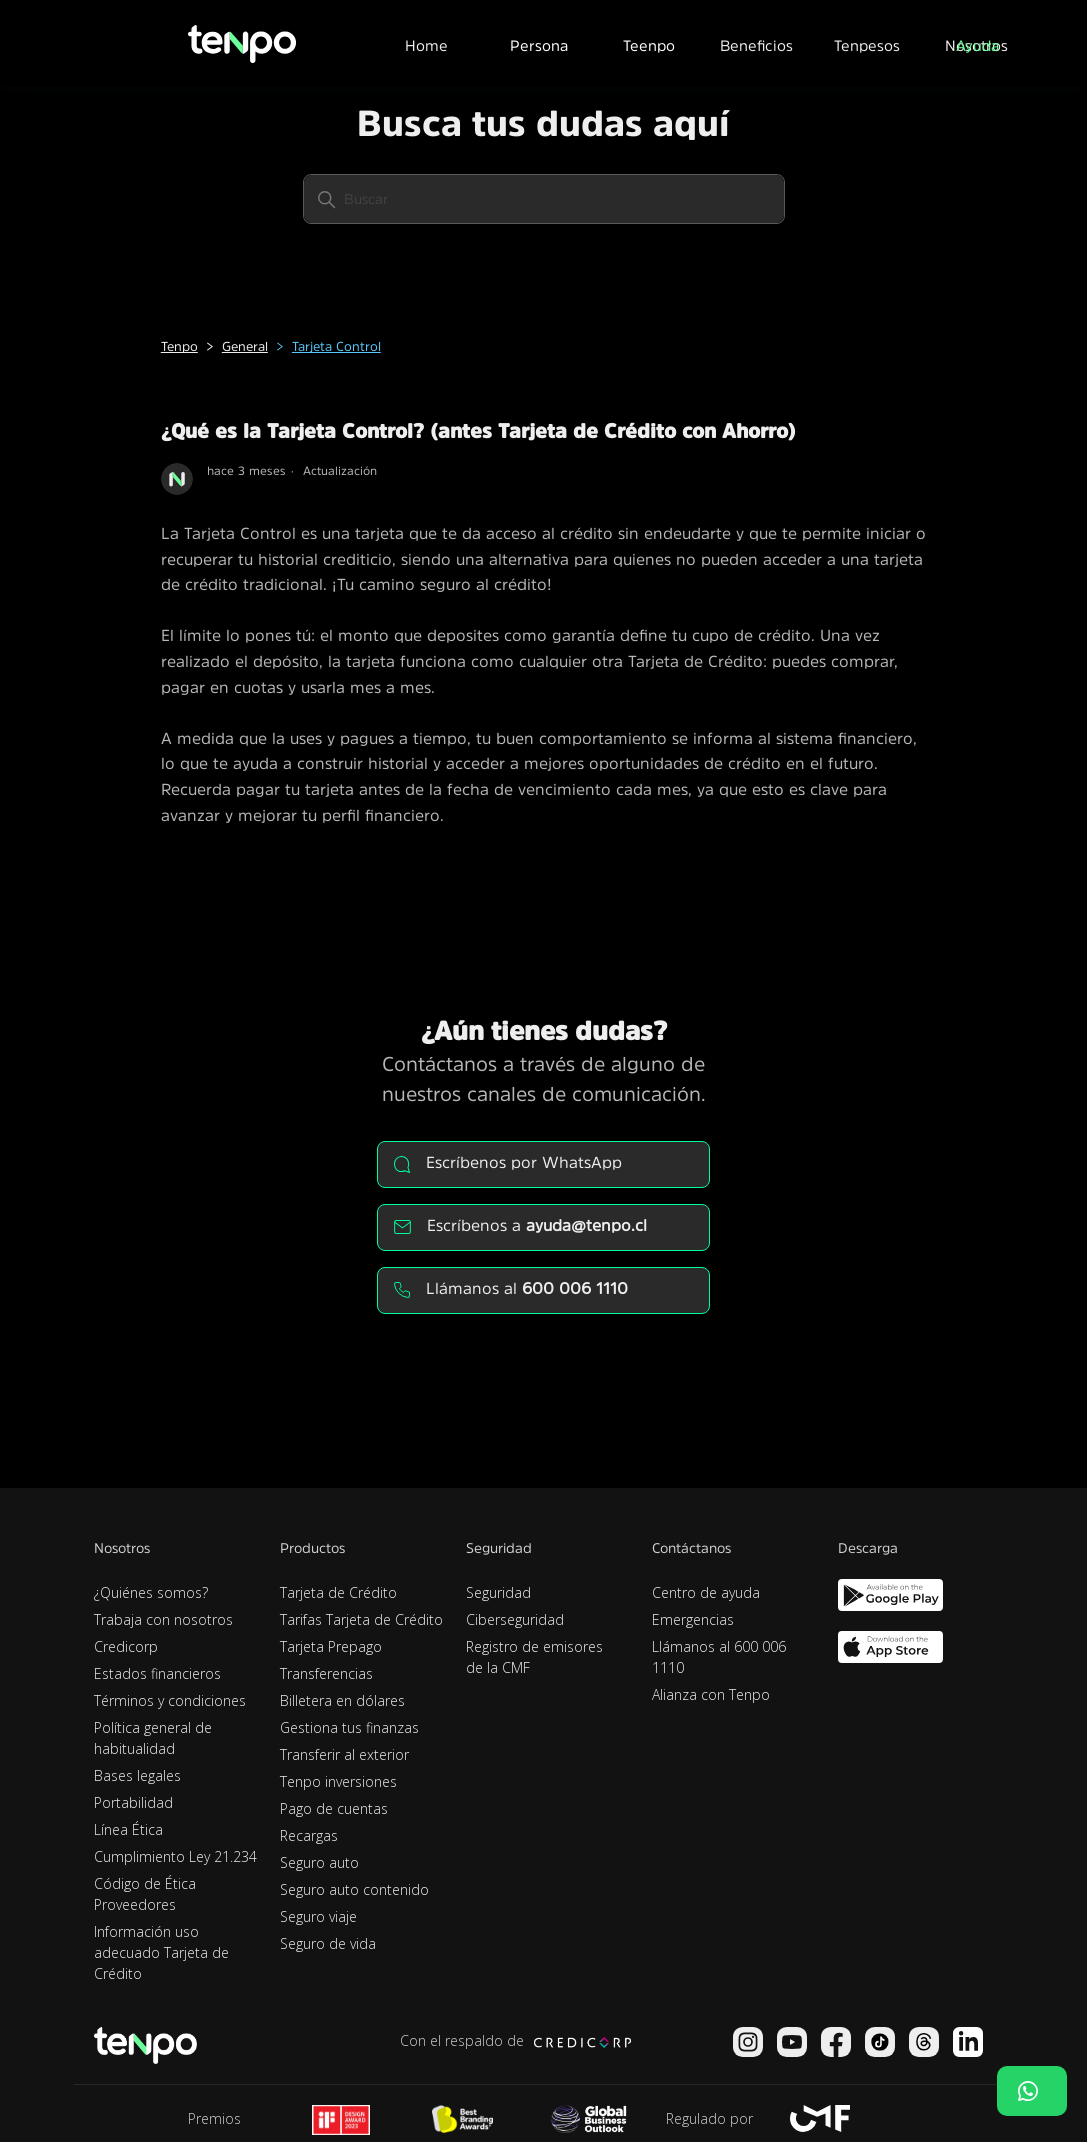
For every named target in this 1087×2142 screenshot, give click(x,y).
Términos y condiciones (170, 1700)
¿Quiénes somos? (151, 1592)
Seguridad (498, 1592)
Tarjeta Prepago (331, 1646)
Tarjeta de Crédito (338, 1592)
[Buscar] (544, 199)
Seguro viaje (318, 1916)
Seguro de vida (328, 1943)
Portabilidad (133, 1802)
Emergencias (693, 1619)
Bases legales (137, 1775)
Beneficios (756, 45)
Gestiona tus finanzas (349, 1727)
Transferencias (326, 1673)
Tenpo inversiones (338, 1781)
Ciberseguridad (515, 1619)
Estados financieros (157, 1673)
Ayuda (977, 45)
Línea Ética (128, 1829)
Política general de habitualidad (153, 1738)
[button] (538, 43)
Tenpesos (867, 45)
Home (426, 45)
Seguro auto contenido (354, 1889)
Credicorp (126, 1646)
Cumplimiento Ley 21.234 (175, 1856)
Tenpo (179, 346)
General (245, 346)
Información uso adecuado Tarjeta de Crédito (161, 1952)
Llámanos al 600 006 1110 (719, 1657)
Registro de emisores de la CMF (534, 1657)
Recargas (309, 1835)
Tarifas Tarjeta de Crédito (361, 1619)
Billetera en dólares (342, 1700)
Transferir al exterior (344, 1754)
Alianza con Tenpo (711, 1694)
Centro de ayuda (706, 1592)
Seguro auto (319, 1862)
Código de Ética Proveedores (145, 1894)
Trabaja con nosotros (163, 1619)
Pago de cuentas (334, 1808)
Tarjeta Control (336, 346)
